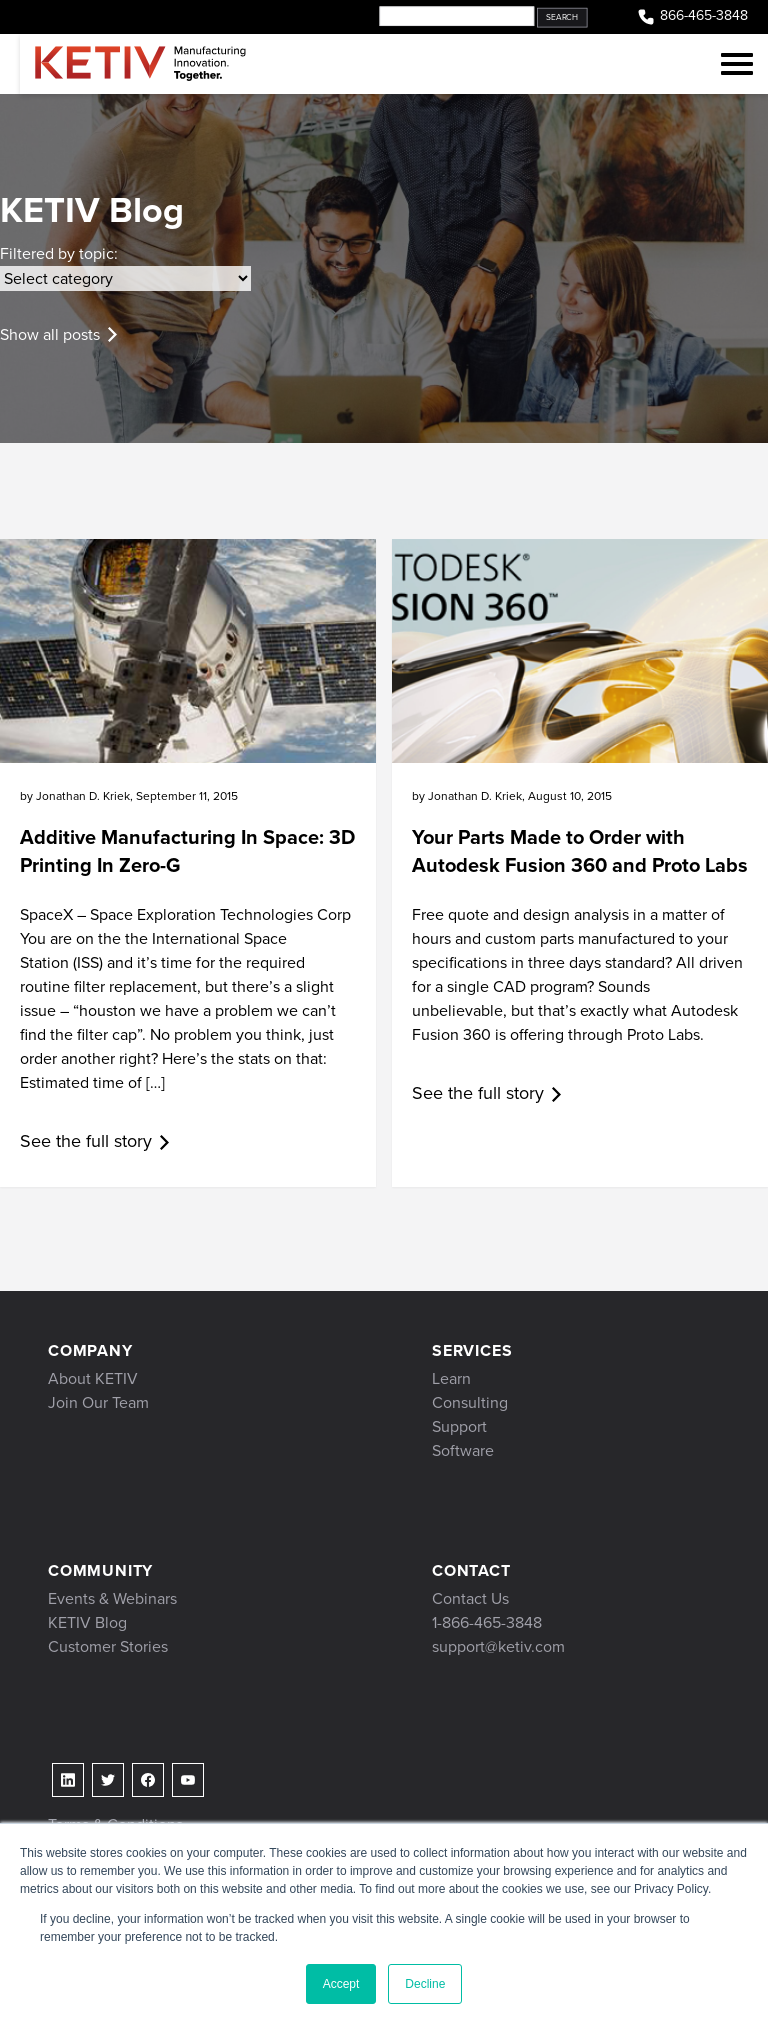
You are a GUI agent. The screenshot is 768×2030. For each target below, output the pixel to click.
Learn (451, 1378)
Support (459, 1426)
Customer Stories (108, 1646)
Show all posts (50, 334)
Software (463, 1450)
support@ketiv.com (498, 1646)
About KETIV (93, 1378)
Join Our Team (98, 1402)
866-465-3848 (692, 16)
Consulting (470, 1402)
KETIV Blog (87, 1622)
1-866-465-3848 (487, 1622)
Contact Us (470, 1598)
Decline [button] (425, 1984)
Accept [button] (341, 1984)
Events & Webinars (112, 1598)
